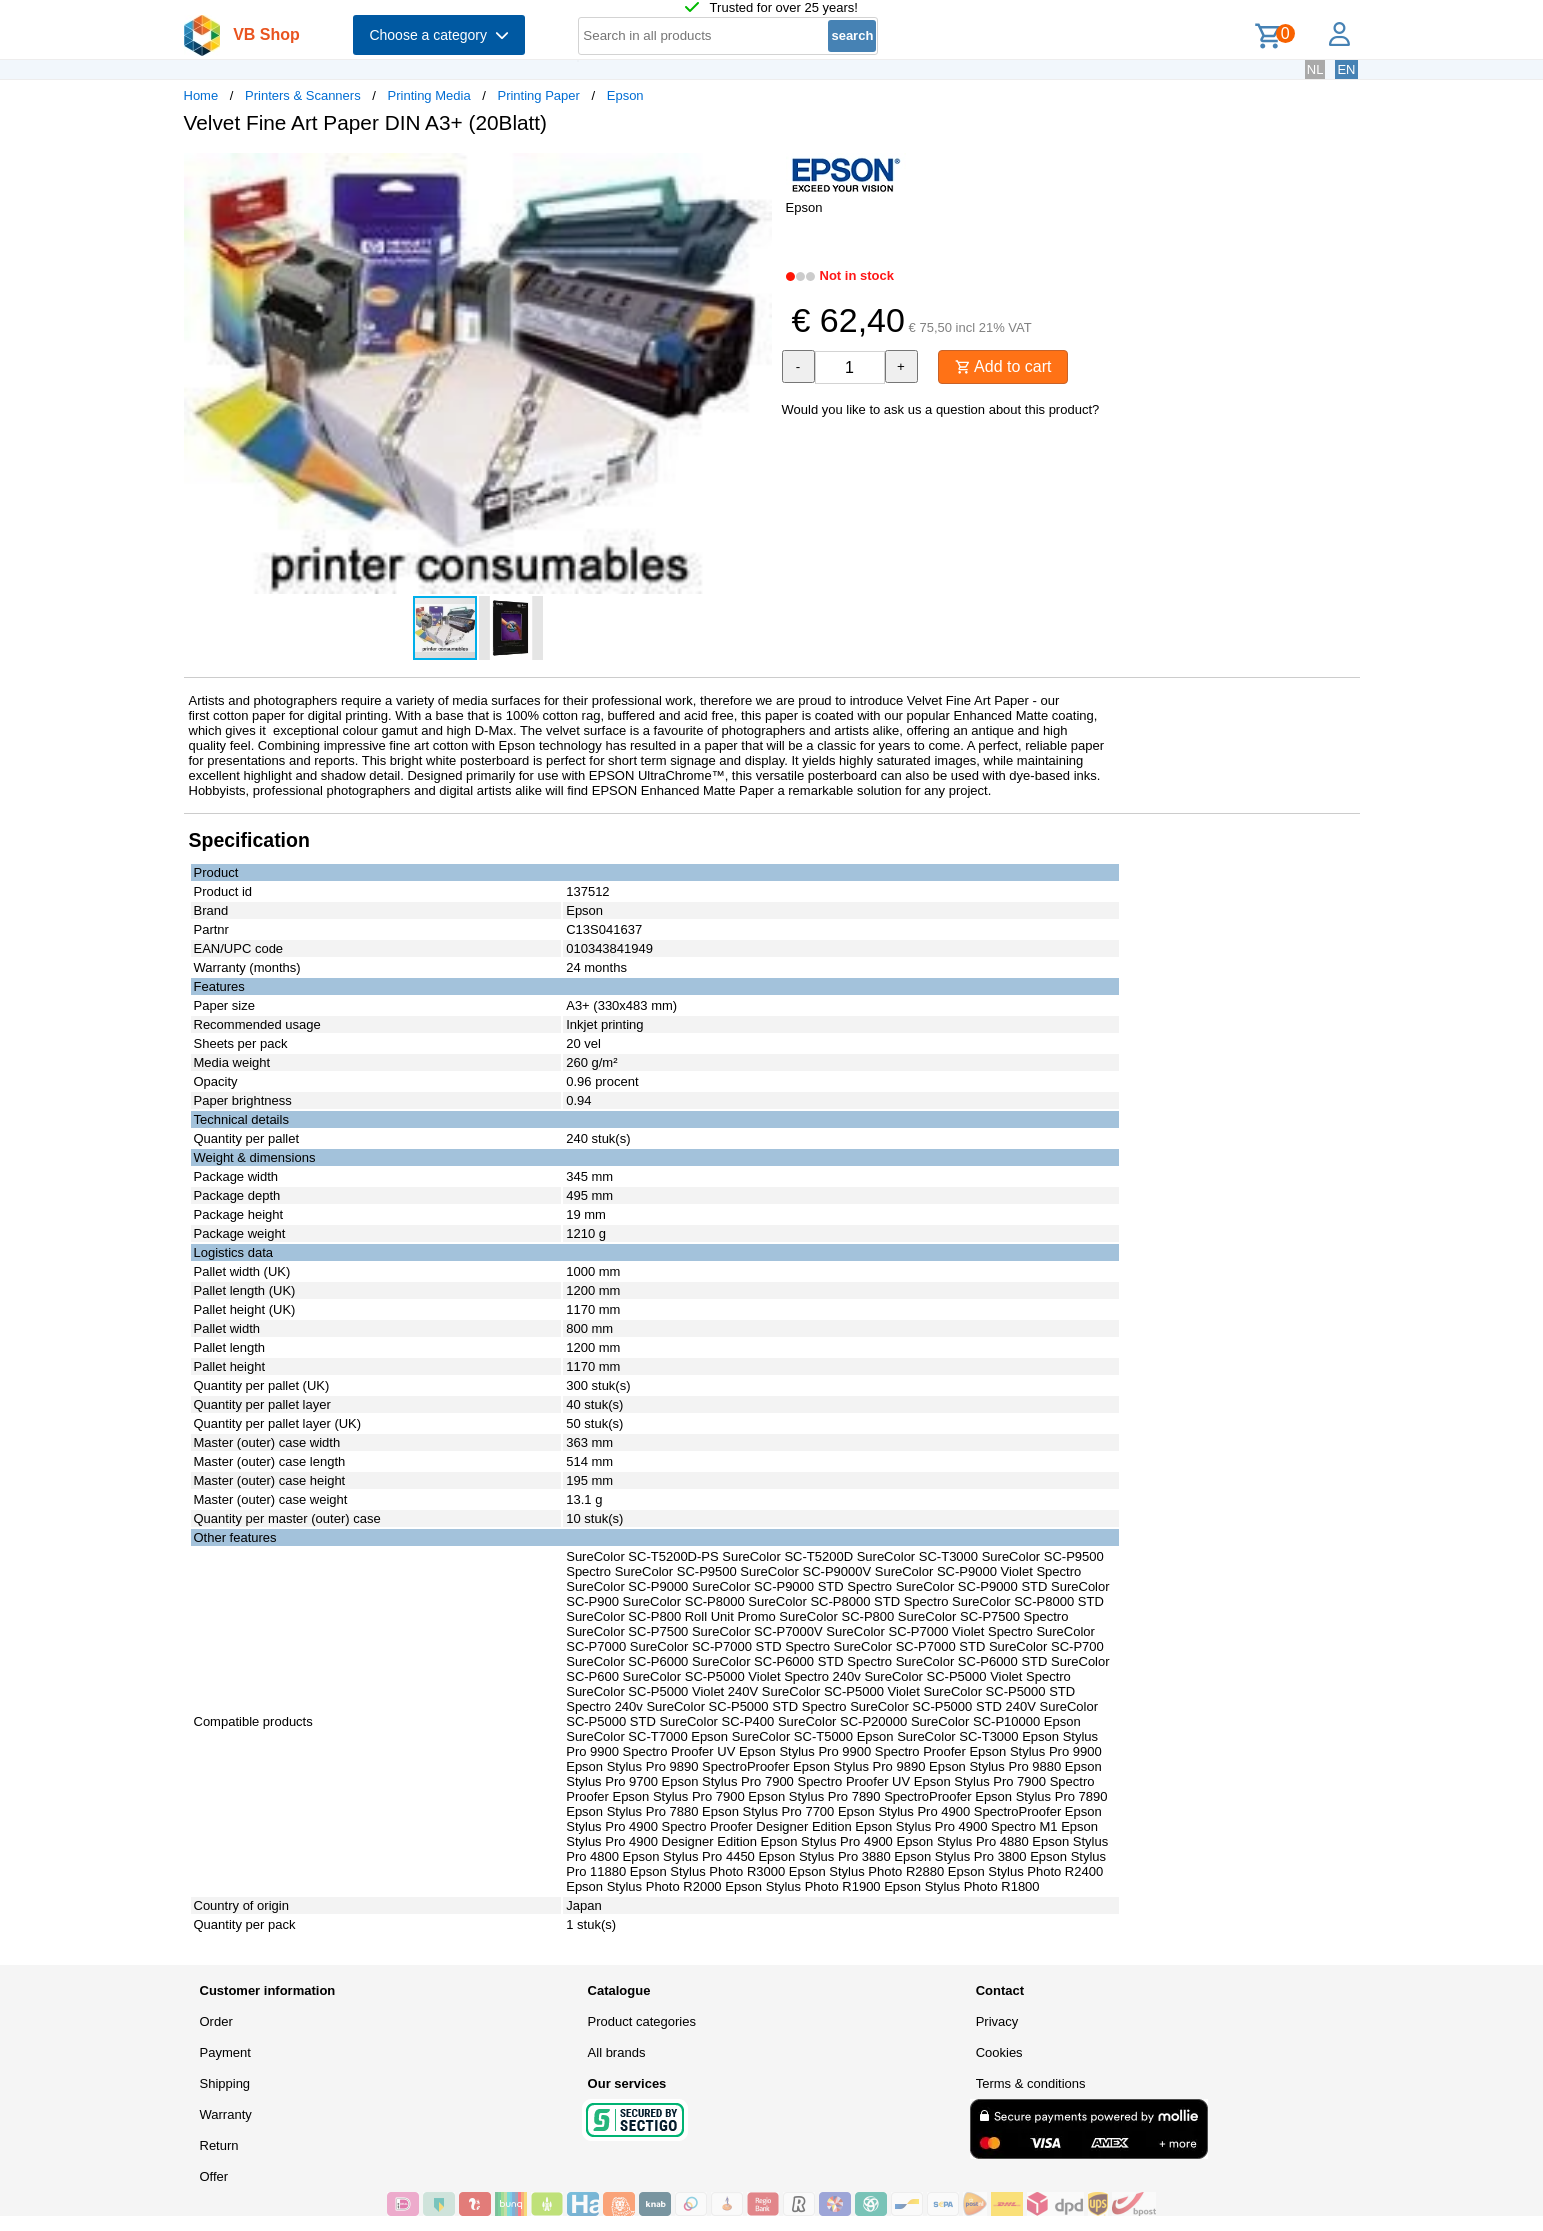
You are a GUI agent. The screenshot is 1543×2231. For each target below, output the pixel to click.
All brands (617, 2052)
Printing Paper (538, 95)
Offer (214, 2176)
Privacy (997, 2021)
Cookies (999, 2052)
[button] (754, 171)
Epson (625, 95)
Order (216, 2021)
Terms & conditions (1031, 2083)
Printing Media (429, 95)
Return (219, 2145)
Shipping (225, 2083)
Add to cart (1003, 366)
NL (1315, 69)
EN (1346, 69)
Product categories (642, 2021)
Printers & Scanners (303, 95)
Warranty (226, 2114)
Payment (225, 2052)
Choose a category (438, 35)
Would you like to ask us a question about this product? (941, 409)
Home (201, 95)
